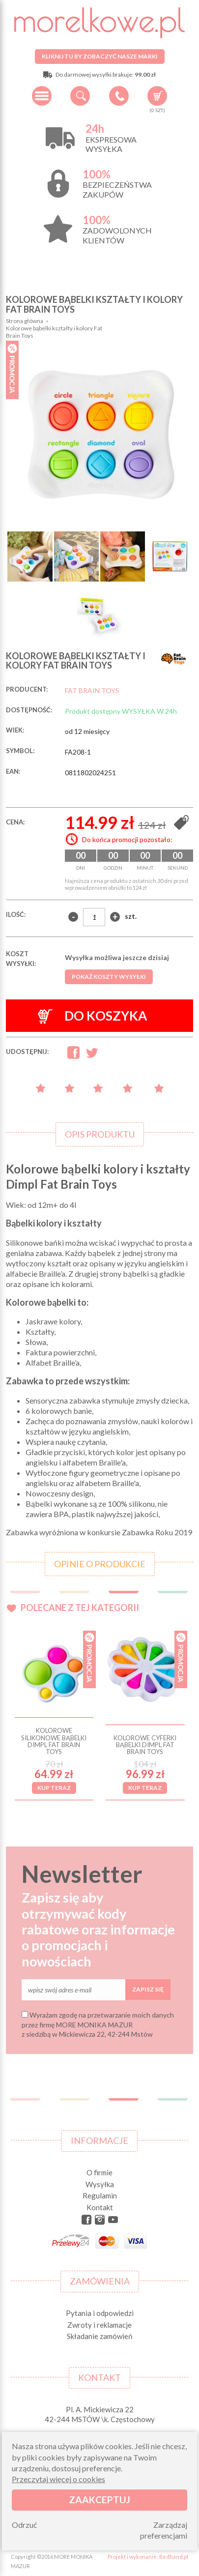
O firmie (99, 2172)
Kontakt (99, 2207)
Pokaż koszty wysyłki (109, 976)
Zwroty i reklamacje (99, 2324)
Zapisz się (148, 1989)
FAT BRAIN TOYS (92, 690)
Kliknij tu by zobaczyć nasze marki (100, 56)
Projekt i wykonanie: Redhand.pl (148, 2556)
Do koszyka (92, 1016)
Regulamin (100, 2195)
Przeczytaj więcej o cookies (58, 2479)
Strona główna (24, 320)
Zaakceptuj (99, 2499)
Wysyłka (99, 2184)
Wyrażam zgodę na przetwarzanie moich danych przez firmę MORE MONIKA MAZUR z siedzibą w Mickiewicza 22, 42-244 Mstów (98, 2024)
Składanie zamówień (99, 2336)
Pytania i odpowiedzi (100, 2313)
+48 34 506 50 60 (119, 96)
